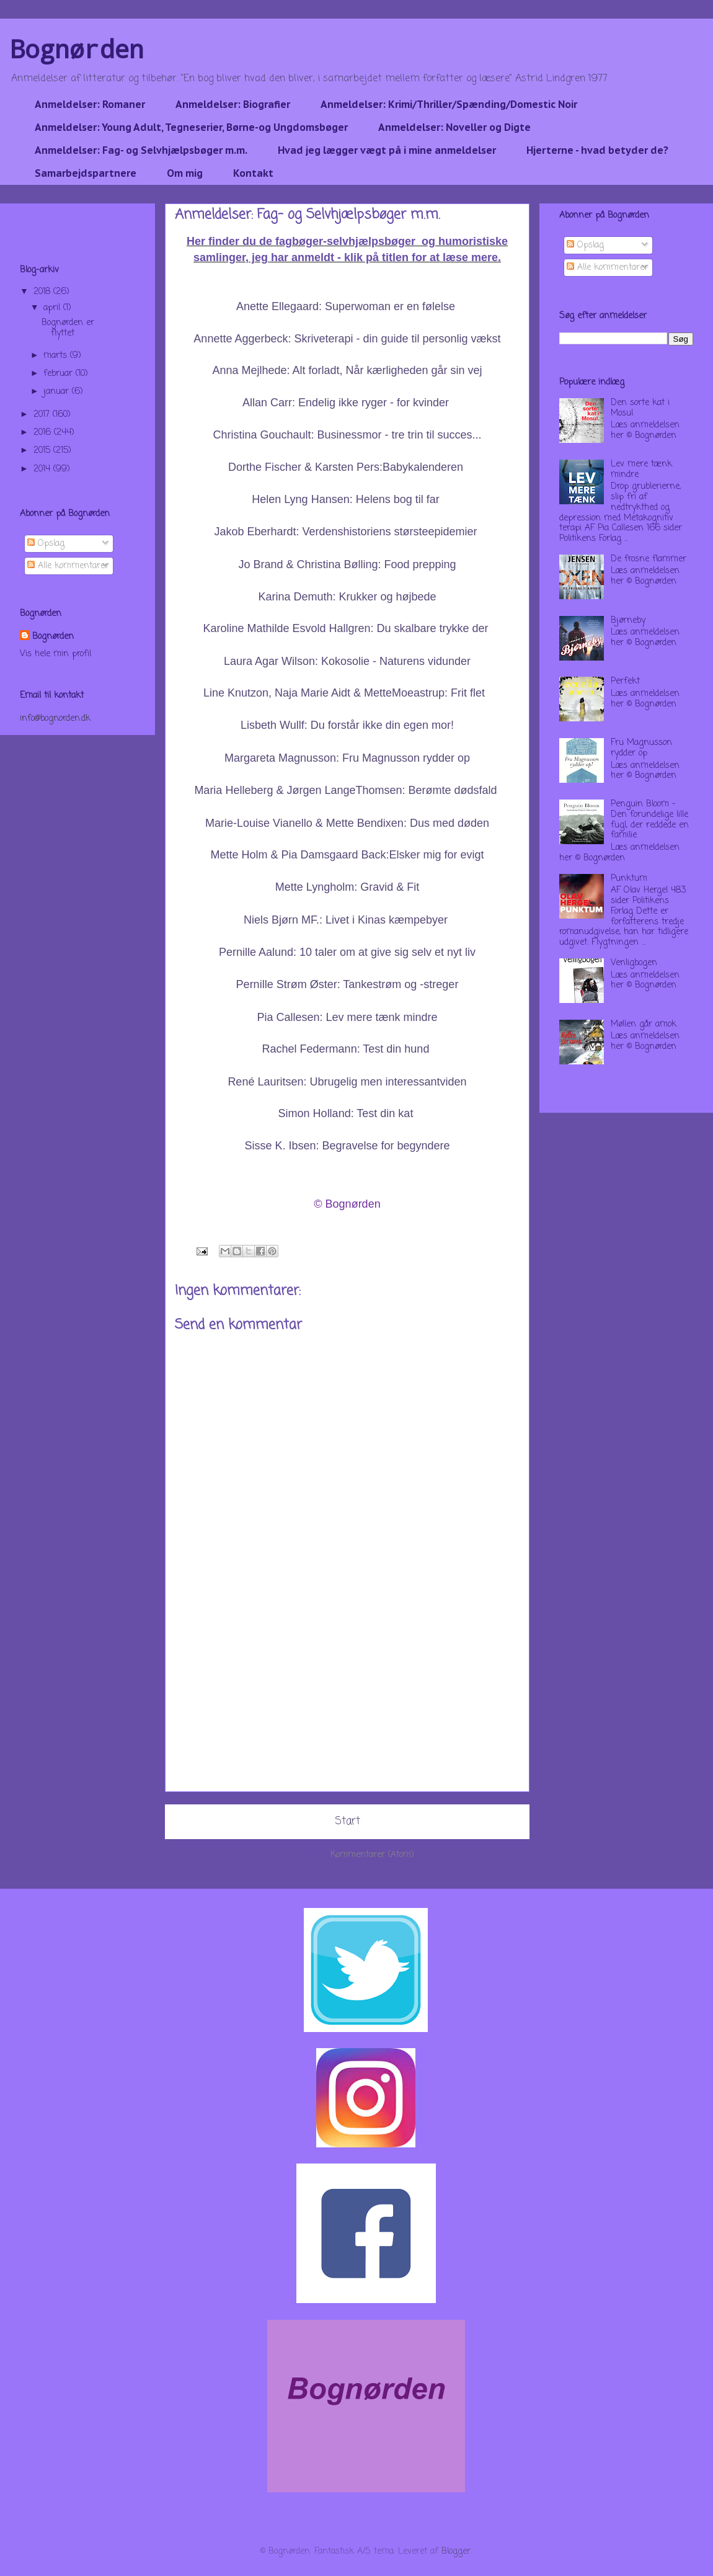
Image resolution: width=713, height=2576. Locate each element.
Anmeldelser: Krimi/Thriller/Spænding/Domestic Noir (449, 104)
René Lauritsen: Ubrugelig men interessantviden (347, 1082)
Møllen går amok (643, 1024)
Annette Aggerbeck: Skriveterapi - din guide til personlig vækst (346, 338)
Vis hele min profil (55, 654)
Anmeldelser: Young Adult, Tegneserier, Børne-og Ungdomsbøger (191, 127)
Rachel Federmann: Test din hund (346, 1049)
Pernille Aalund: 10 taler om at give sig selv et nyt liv (347, 952)
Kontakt (253, 173)
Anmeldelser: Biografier (232, 104)
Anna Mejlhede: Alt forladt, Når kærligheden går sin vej (347, 370)
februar (59, 373)
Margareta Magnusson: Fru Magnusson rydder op (347, 758)
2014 (43, 469)
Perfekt (625, 681)
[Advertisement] (347, 1704)
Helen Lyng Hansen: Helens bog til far (346, 499)
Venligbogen (634, 962)
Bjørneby (628, 620)
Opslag (45, 543)
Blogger (456, 2551)
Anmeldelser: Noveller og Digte (454, 127)
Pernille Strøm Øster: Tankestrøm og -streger (347, 984)
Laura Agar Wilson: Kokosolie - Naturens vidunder (347, 661)
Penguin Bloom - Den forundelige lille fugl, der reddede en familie (650, 820)
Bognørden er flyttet (68, 328)
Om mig (185, 173)
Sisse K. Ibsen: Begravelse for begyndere (347, 1145)
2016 (43, 432)
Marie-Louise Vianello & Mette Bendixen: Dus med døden (347, 823)
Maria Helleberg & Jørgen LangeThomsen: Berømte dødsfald (345, 790)
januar (57, 391)
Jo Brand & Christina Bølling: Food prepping (347, 564)
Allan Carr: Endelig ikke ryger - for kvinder (345, 402)
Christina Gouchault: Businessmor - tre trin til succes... (347, 435)
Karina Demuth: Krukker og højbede (347, 597)
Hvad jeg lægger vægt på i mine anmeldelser (387, 150)
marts (56, 355)
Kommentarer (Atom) (372, 1854)
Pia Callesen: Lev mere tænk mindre (347, 1017)
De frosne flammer (648, 559)
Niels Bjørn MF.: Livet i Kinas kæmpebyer (346, 920)
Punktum (629, 878)
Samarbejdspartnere (85, 173)
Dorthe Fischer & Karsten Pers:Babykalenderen (347, 467)
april (53, 307)
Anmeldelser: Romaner (90, 104)
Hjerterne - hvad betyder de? (597, 150)
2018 (43, 291)
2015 (43, 450)
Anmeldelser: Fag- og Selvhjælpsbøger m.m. (141, 150)
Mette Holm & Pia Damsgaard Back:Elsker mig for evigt (347, 855)
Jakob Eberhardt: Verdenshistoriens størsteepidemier (345, 531)
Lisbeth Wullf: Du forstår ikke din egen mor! (347, 725)
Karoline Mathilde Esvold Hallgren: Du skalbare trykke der (345, 628)
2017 (43, 414)
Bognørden (77, 48)
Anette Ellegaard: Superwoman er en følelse (345, 306)
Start (347, 1821)
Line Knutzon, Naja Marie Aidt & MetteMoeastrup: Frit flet (345, 693)
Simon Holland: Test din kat (346, 1113)
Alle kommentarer (67, 566)
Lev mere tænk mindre (641, 469)
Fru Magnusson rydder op (641, 748)
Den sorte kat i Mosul (640, 408)
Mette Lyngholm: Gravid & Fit (347, 887)
